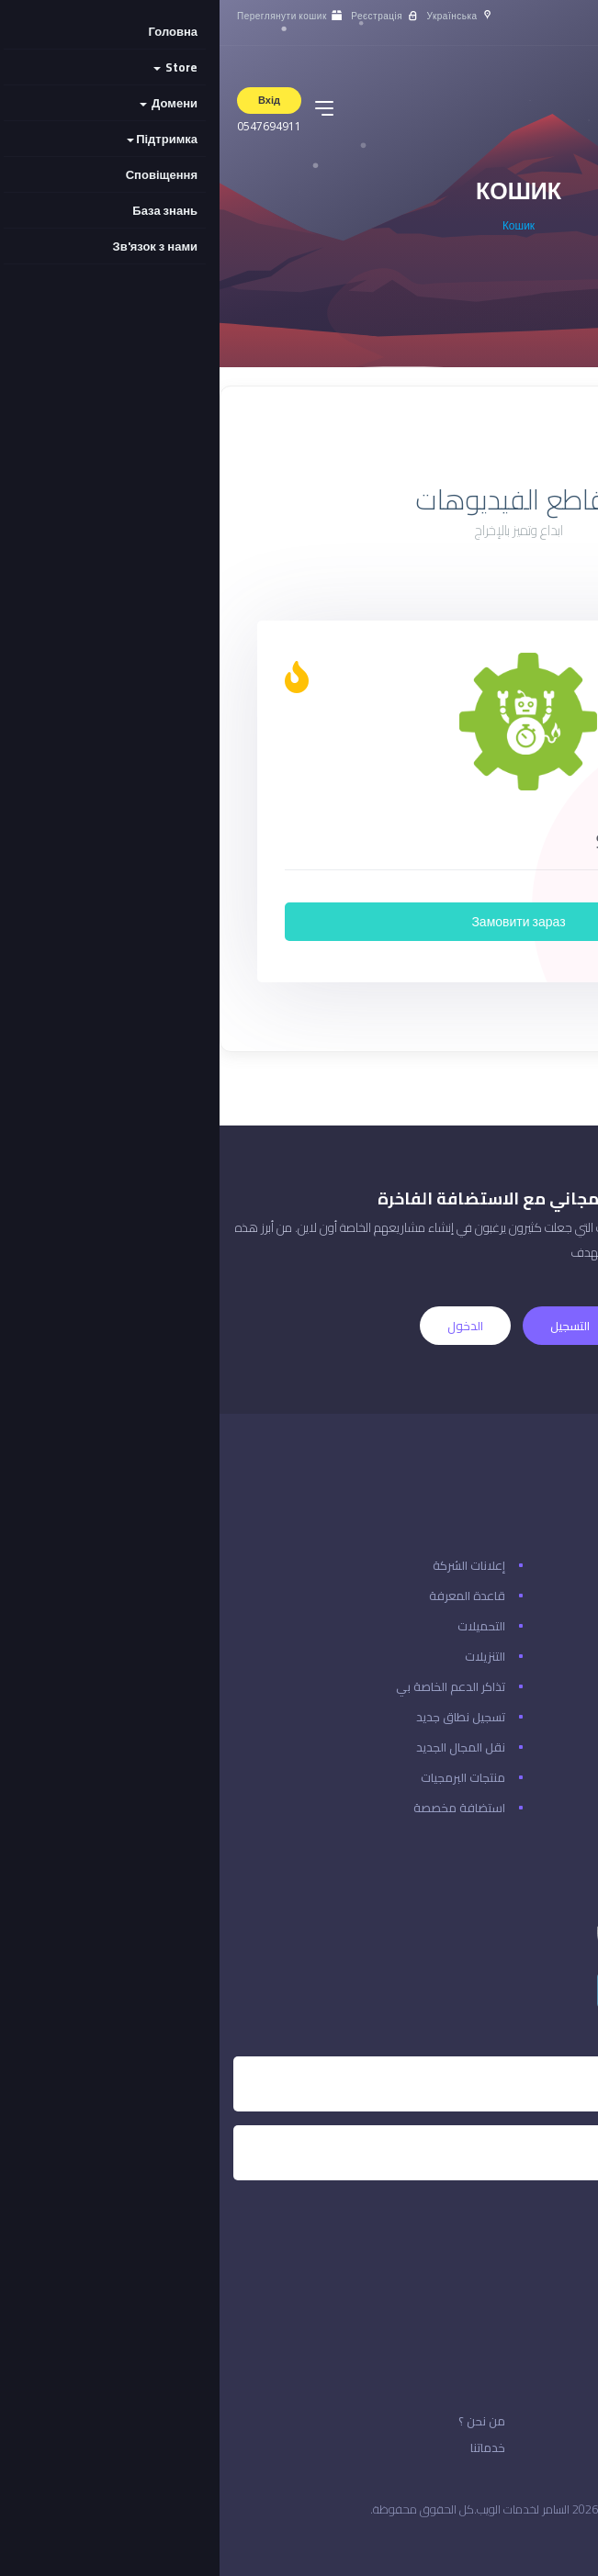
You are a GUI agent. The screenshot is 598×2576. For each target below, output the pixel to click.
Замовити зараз (298, 922)
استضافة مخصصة (240, 1808)
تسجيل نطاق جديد (241, 1717)
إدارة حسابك (554, 1808)
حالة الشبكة (554, 1596)
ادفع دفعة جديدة (538, 1717)
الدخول (246, 1326)
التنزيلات (265, 1656)
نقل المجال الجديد (241, 1747)
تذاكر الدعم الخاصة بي (231, 1686)
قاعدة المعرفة (247, 1596)
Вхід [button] (50, 100)
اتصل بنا (565, 1565)
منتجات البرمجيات (243, 1777)
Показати (507, 437)
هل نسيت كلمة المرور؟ (526, 1626)
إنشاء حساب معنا (542, 1656)
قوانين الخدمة (534, 2447)
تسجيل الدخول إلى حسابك (520, 1686)
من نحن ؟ (262, 2421)
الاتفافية (547, 2421)
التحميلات (262, 1626)
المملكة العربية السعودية (506, 2539)
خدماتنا (268, 2447)
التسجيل (350, 1326)
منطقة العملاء (545, 1777)
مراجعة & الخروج (542, 1747)
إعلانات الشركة (249, 1565)
